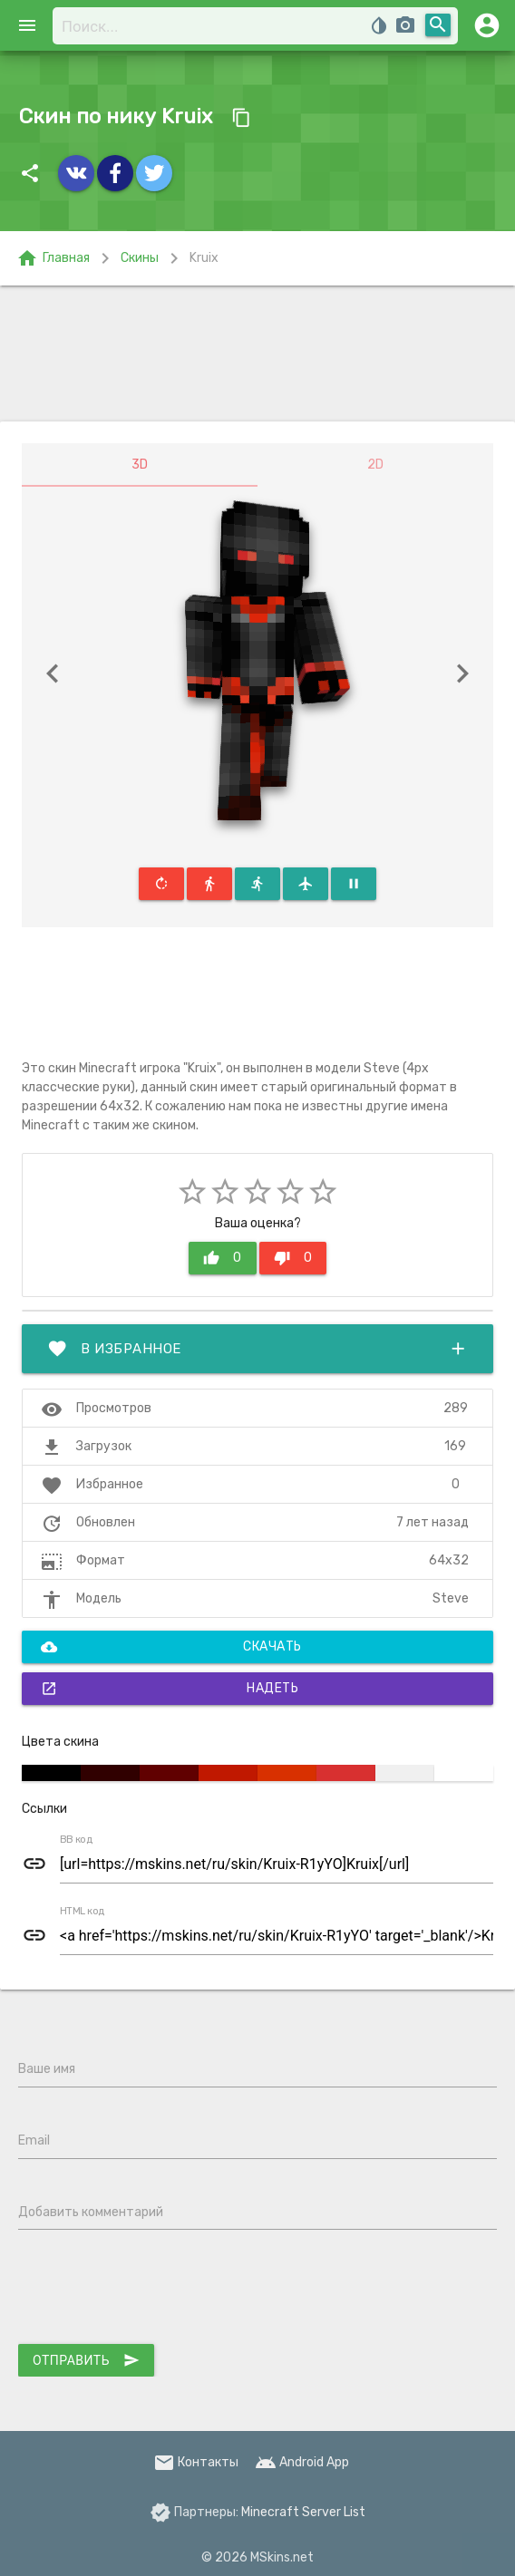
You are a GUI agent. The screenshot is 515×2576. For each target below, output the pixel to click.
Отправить (86, 2360)
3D (139, 464)
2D (375, 464)
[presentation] (156, 2290)
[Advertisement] (257, 353)
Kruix (204, 258)
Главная (53, 258)
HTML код (82, 1911)
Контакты (195, 2462)
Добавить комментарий (90, 2212)
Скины (140, 258)
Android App (302, 2462)
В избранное (257, 1348)
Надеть (169, 1688)
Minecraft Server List (303, 2512)
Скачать (171, 1647)
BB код (76, 1840)
